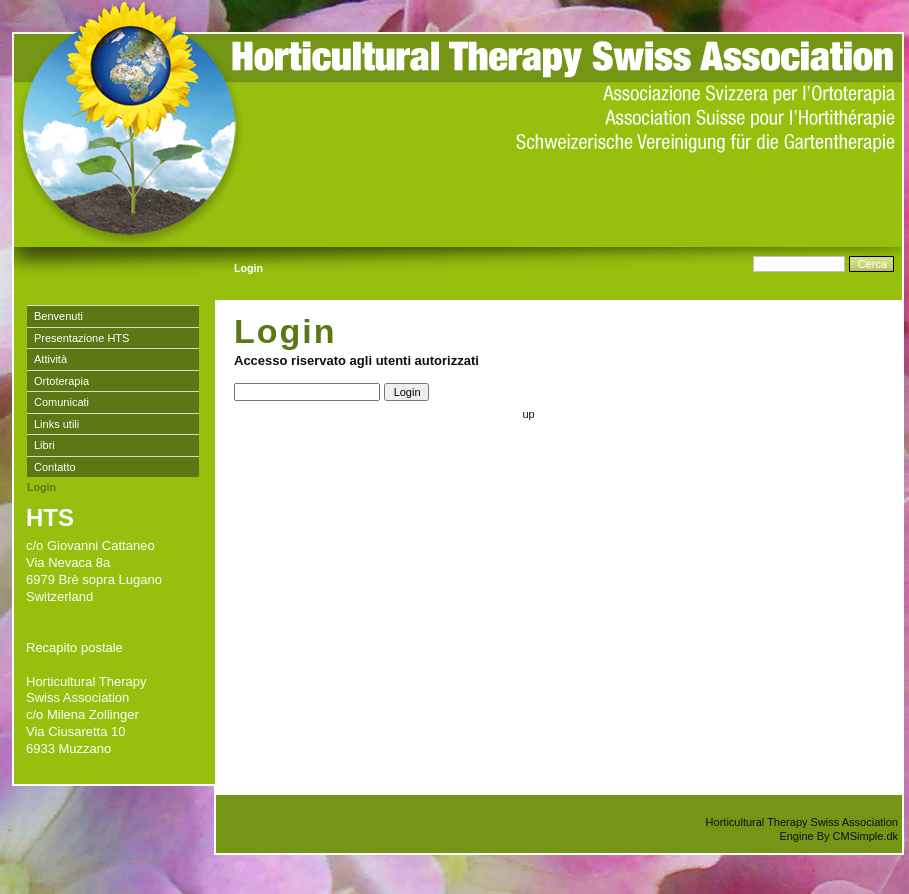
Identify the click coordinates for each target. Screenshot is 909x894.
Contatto (55, 467)
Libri (44, 445)
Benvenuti (58, 316)
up (528, 414)
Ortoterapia (61, 381)
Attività (50, 359)
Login (41, 487)
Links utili (56, 424)
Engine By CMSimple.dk (838, 836)
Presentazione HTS (81, 338)
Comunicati (61, 402)
